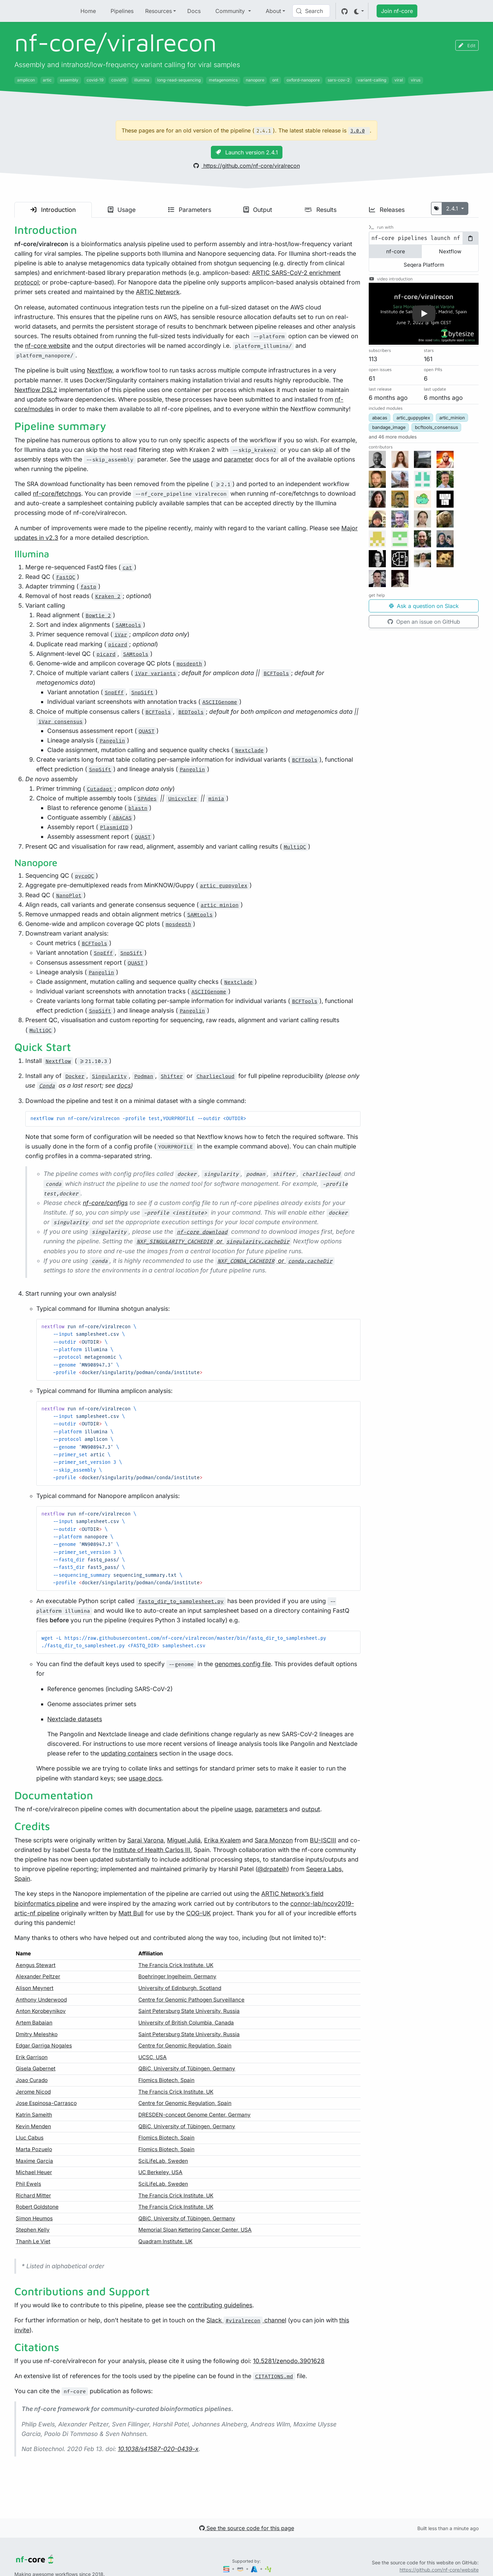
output (311, 1809)
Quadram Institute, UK (165, 2241)
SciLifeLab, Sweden (163, 2161)
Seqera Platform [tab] (424, 265)
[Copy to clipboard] (470, 238)
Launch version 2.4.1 (246, 152)
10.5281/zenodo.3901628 (289, 2360)
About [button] (273, 11)
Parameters (189, 209)
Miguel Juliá (184, 1840)
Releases (387, 209)
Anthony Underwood (41, 1999)
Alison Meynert (34, 1988)
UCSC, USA (152, 2057)
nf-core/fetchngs (57, 493)
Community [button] (230, 11)
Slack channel (246, 2320)
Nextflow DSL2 (35, 389)
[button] (424, 314)
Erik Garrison (32, 2057)
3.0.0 (357, 131)
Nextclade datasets (74, 1719)
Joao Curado (32, 2080)
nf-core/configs (105, 1202)
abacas (379, 417)
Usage (122, 209)
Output (257, 209)
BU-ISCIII (323, 1840)
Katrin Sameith (34, 2114)
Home (88, 11)
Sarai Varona (145, 1840)
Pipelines (122, 11)
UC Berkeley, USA (160, 2172)
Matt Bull (130, 1913)
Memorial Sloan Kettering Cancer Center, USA (195, 2229)
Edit (467, 45)
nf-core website (47, 345)
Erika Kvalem (222, 1840)
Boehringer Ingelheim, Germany (177, 1976)
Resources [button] (158, 11)
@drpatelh (272, 1869)
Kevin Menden (33, 2126)
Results (320, 209)
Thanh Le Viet (33, 2241)
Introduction (53, 209)
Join (397, 11)
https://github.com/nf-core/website (439, 2570)
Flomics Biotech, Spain (166, 2080)
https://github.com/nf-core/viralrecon (246, 165)
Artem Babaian (34, 2022)
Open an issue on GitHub (424, 621)
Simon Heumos (34, 2218)
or (213, 1241)
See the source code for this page (246, 2528)
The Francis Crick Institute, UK (175, 1965)
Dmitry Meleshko (37, 2034)
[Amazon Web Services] (240, 2568)
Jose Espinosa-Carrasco (46, 2103)
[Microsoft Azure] (254, 2568)
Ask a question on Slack (424, 605)
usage (201, 459)
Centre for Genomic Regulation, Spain (184, 2045)
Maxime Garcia (34, 2161)
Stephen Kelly (33, 2229)
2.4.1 (453, 208)
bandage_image (389, 427)
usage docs (145, 1778)
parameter (238, 459)
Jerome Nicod (33, 2092)
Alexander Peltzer (38, 1976)
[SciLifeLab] (268, 2568)
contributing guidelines (220, 2305)
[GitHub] (344, 11)
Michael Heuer (34, 2172)
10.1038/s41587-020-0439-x (158, 2448)
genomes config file (243, 1663)
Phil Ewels (28, 2184)
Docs (194, 11)
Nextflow (99, 370)
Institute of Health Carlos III (151, 1849)
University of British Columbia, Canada (186, 2022)
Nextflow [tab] (450, 251)
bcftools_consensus (436, 427)
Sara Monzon (274, 1840)
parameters (271, 1809)
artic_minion (452, 417)
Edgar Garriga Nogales (44, 2045)
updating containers (129, 1753)
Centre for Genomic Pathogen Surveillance (191, 1999)
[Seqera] (227, 2568)
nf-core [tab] (395, 251)
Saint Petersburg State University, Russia (189, 2011)
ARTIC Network (158, 291)
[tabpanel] (423, 238)
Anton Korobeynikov (41, 2011)
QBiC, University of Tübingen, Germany (186, 2068)
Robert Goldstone (37, 2207)
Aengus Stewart (35, 1965)
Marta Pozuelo (34, 2149)
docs (124, 1085)
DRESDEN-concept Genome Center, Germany (194, 2114)
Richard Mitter (33, 2195)
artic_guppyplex (413, 417)
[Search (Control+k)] (311, 10)
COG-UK (198, 1913)
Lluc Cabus (29, 2137)
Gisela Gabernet (35, 2068)
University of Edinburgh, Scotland (179, 1988)
